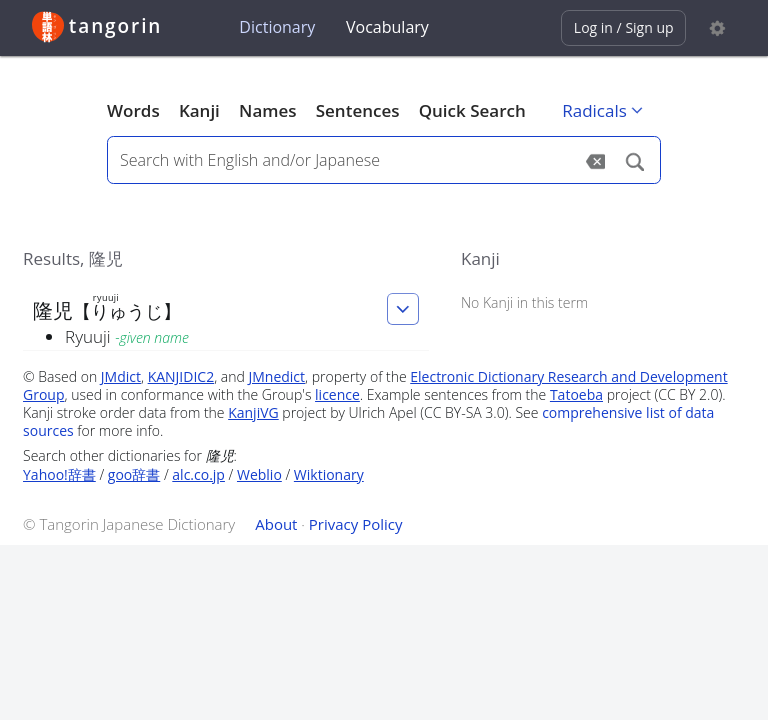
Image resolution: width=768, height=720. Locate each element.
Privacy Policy (356, 524)
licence (337, 394)
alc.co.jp (198, 474)
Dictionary (277, 27)
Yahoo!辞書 (59, 474)
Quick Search (472, 110)
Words (133, 110)
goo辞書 (134, 474)
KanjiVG (253, 412)
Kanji (199, 110)
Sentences (358, 110)
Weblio (259, 474)
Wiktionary (329, 474)
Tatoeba (576, 394)
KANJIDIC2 (181, 376)
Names (267, 110)
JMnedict (276, 376)
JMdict (121, 376)
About (276, 524)
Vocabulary (387, 27)
